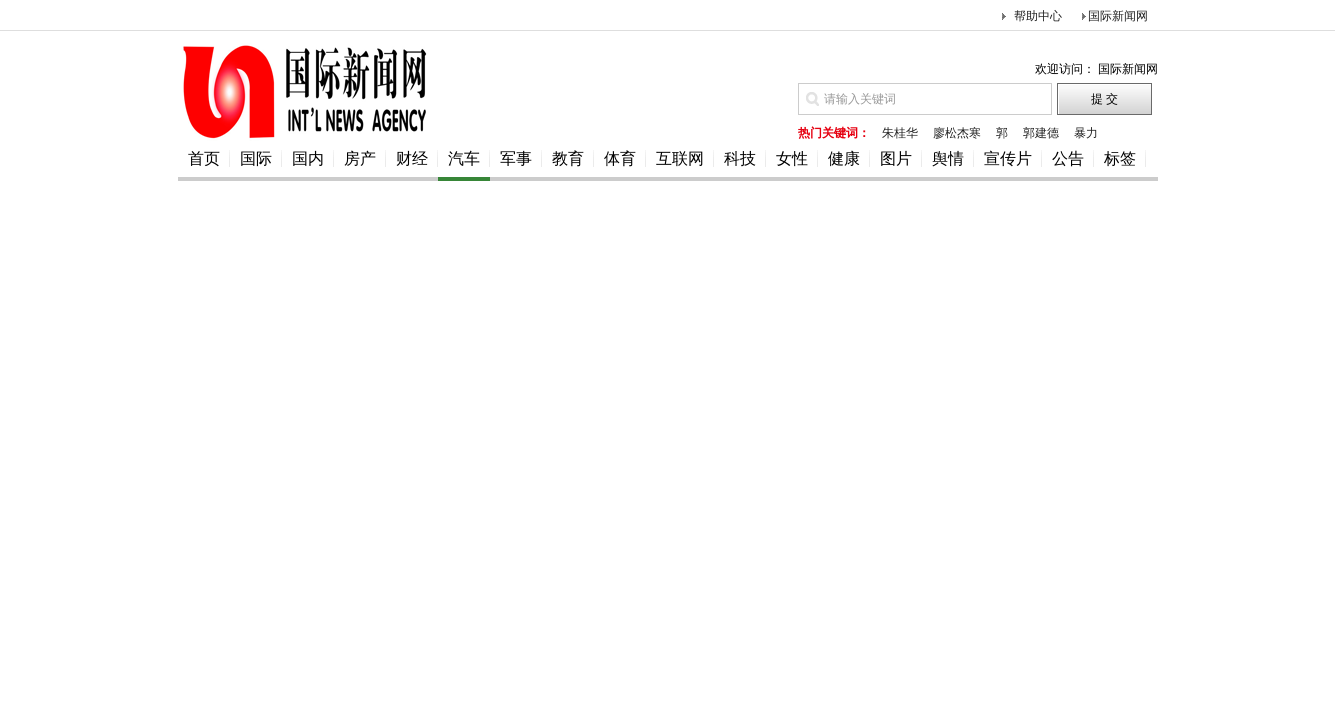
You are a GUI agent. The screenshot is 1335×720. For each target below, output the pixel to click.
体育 (620, 158)
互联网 (680, 158)
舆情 (948, 158)
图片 (896, 158)
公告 (1068, 158)
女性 (792, 158)
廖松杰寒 (957, 133)
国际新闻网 (1118, 16)
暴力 (1086, 133)
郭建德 (1041, 133)
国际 (256, 158)
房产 (360, 158)
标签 (1120, 158)
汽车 (464, 158)
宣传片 (1008, 158)
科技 (740, 158)
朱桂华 (900, 133)
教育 (568, 158)
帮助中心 (1038, 16)
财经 (412, 158)
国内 (308, 158)
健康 (844, 158)
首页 (204, 158)
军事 (516, 158)
